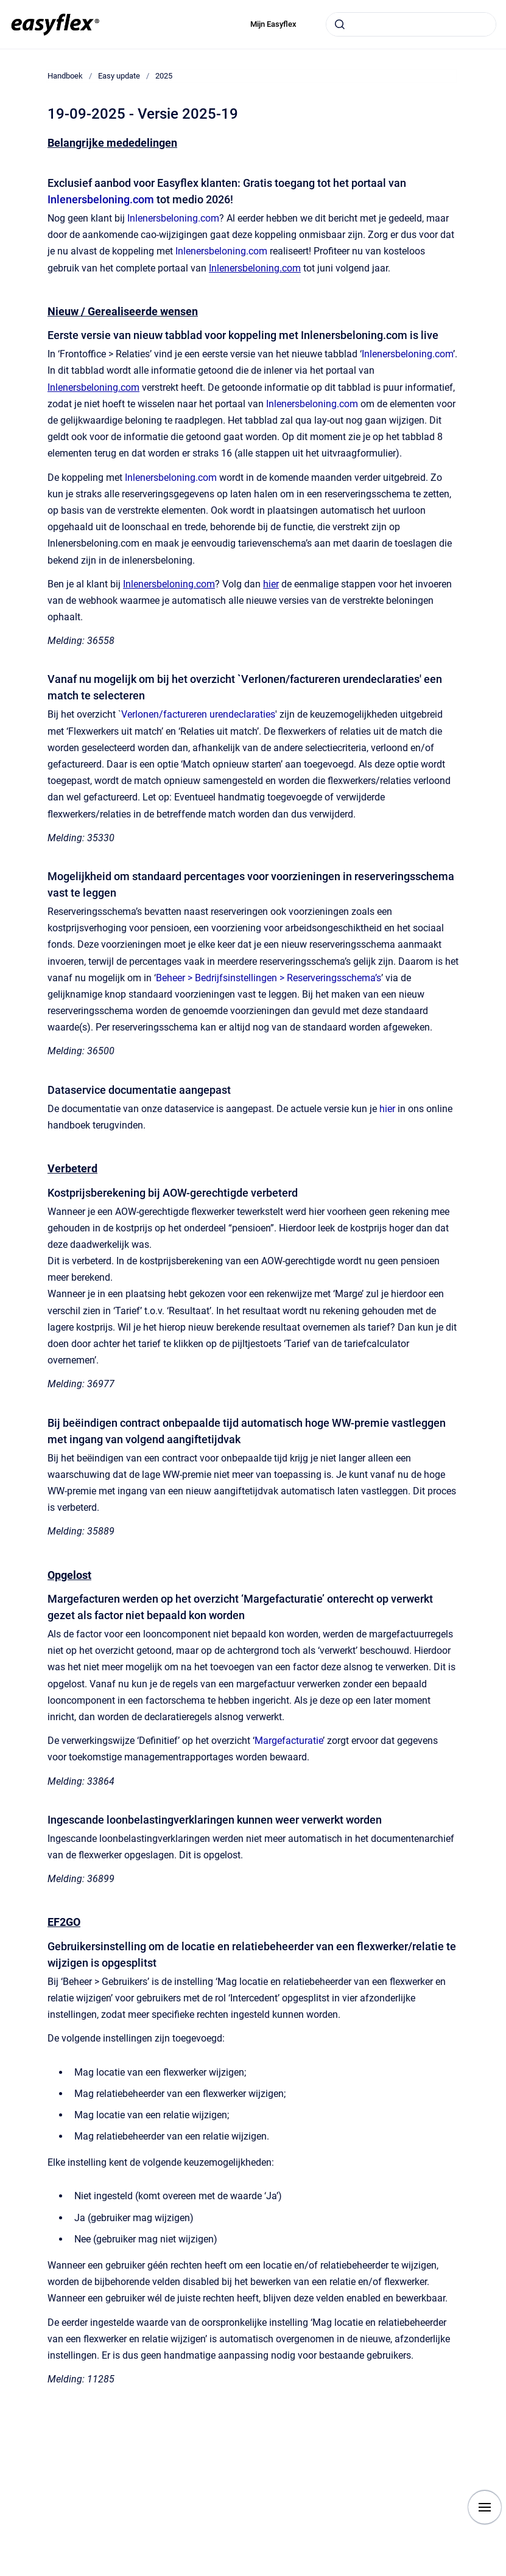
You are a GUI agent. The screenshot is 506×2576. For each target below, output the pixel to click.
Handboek (65, 75)
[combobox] (411, 24)
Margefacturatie (289, 1740)
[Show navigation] (484, 2507)
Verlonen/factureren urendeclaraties (198, 714)
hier (387, 1109)
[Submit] (340, 24)
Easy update (119, 75)
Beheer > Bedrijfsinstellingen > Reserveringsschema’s (268, 978)
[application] (502, 2573)
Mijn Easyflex (273, 24)
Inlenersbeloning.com (100, 199)
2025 (163, 75)
